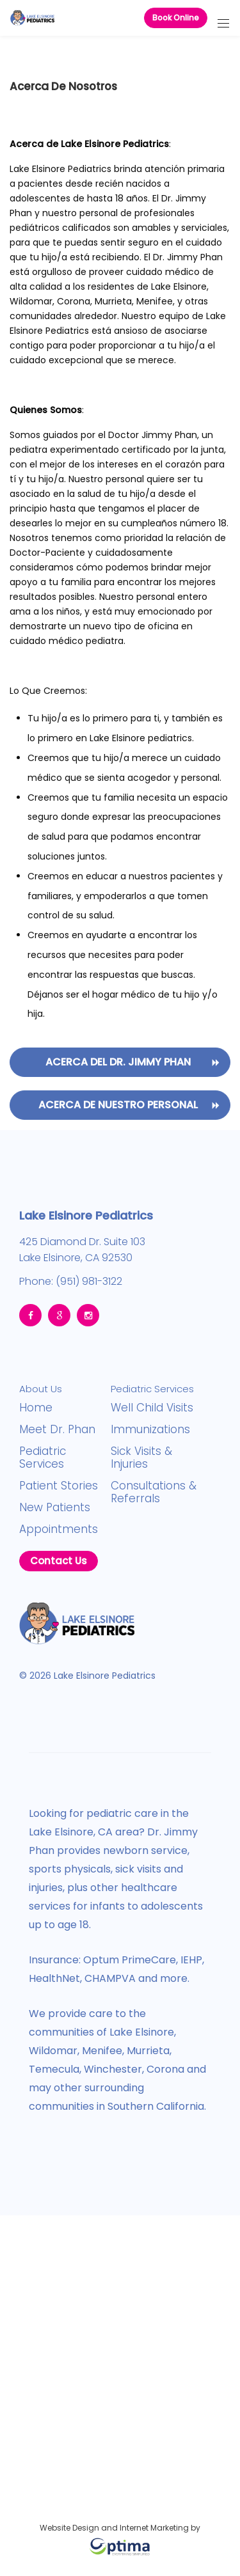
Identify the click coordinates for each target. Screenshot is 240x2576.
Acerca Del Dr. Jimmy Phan (118, 1062)
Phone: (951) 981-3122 (70, 1279)
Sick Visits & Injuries (141, 1457)
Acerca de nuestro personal (118, 1104)
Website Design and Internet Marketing (114, 2527)
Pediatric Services (42, 1457)
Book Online (175, 17)
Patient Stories (58, 1485)
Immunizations (150, 1429)
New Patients (54, 1507)
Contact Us (58, 1560)
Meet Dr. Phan (57, 1429)
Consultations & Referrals (153, 1492)
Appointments (58, 1529)
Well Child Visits (152, 1407)
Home (35, 1407)
